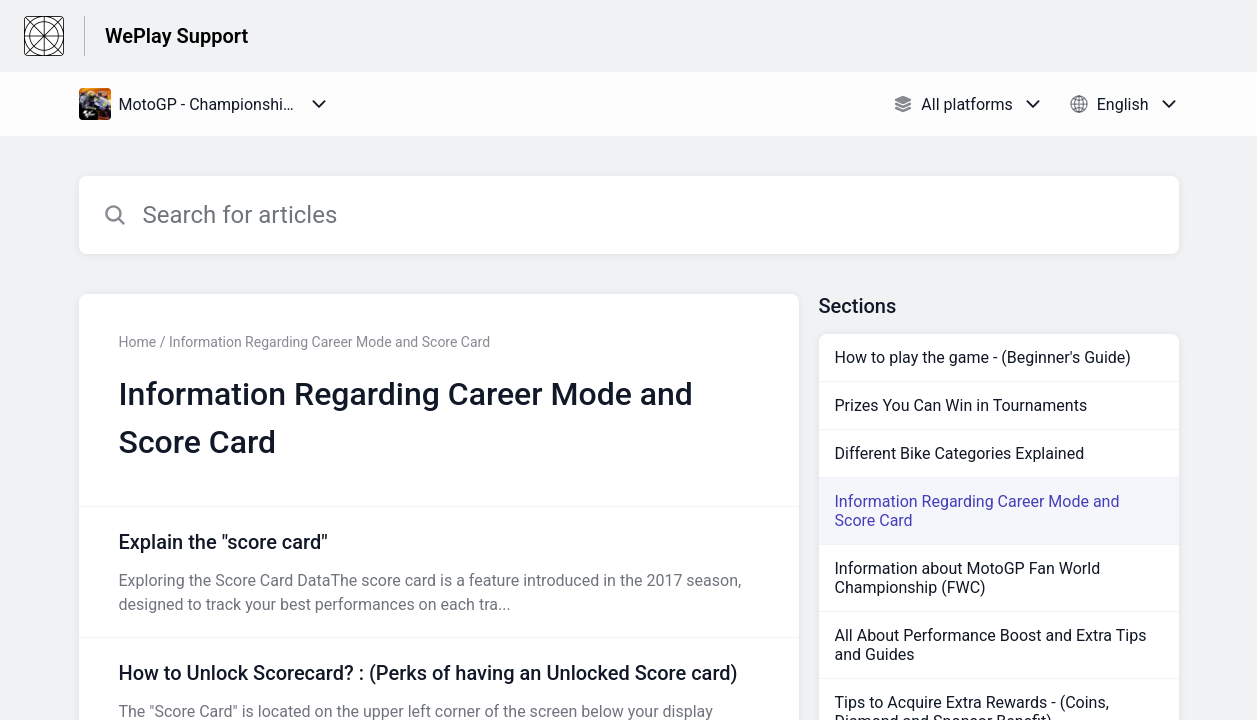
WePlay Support (176, 36)
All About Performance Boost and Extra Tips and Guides (991, 645)
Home (138, 342)
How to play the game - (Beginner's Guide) (983, 357)
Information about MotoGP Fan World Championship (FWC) (968, 578)
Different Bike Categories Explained (960, 453)
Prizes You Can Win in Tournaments (961, 405)
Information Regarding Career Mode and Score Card (977, 511)
